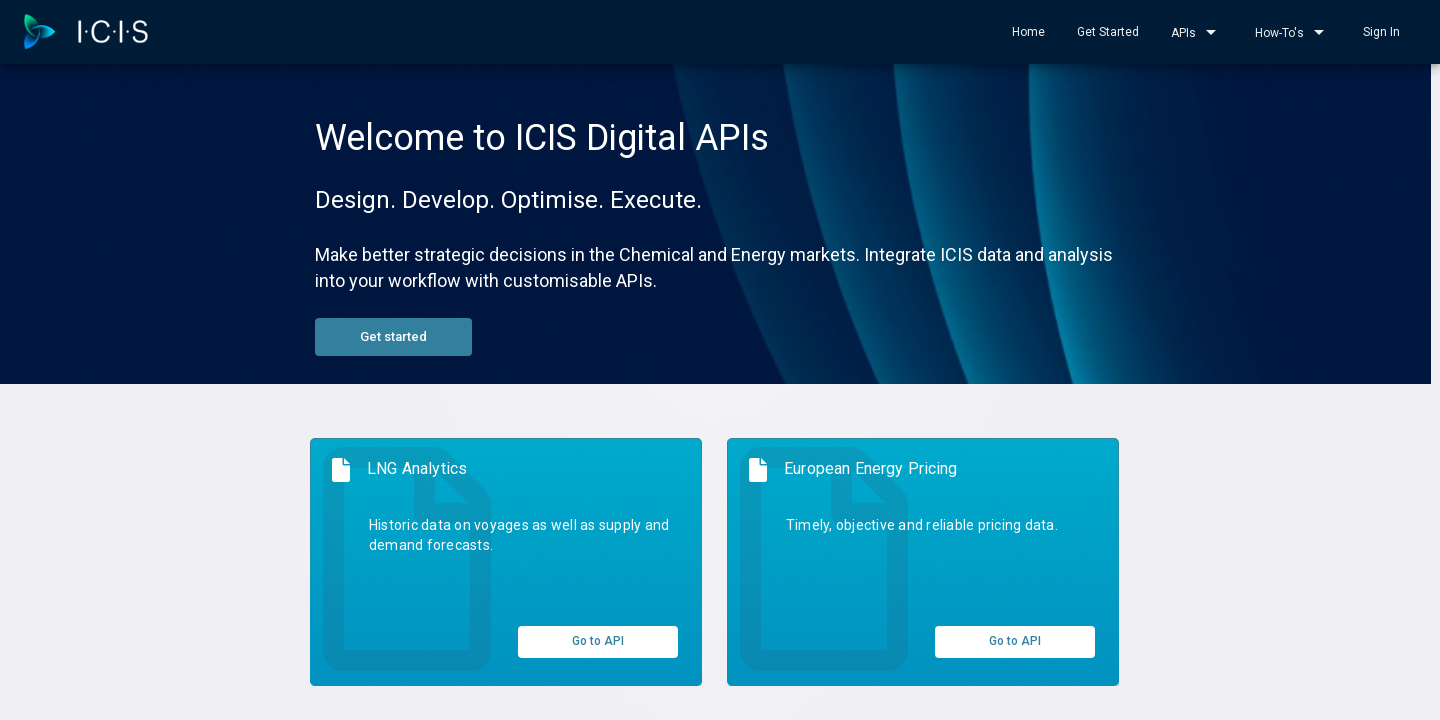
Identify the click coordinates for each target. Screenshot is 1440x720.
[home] (86, 32)
